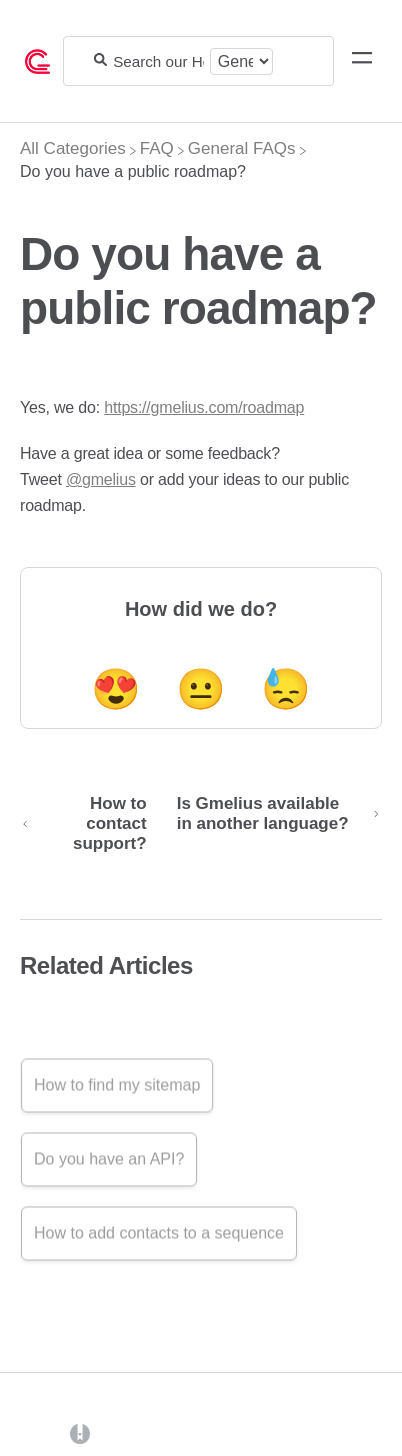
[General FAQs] (242, 148)
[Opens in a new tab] (80, 1432)
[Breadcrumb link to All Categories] (73, 148)
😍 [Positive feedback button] (116, 689)
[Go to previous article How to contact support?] (91, 824)
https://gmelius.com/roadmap (204, 407)
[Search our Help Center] (158, 61)
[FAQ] (157, 148)
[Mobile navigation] (362, 61)
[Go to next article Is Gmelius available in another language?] (272, 824)
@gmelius (101, 479)
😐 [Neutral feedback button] (201, 689)
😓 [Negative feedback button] (286, 689)
